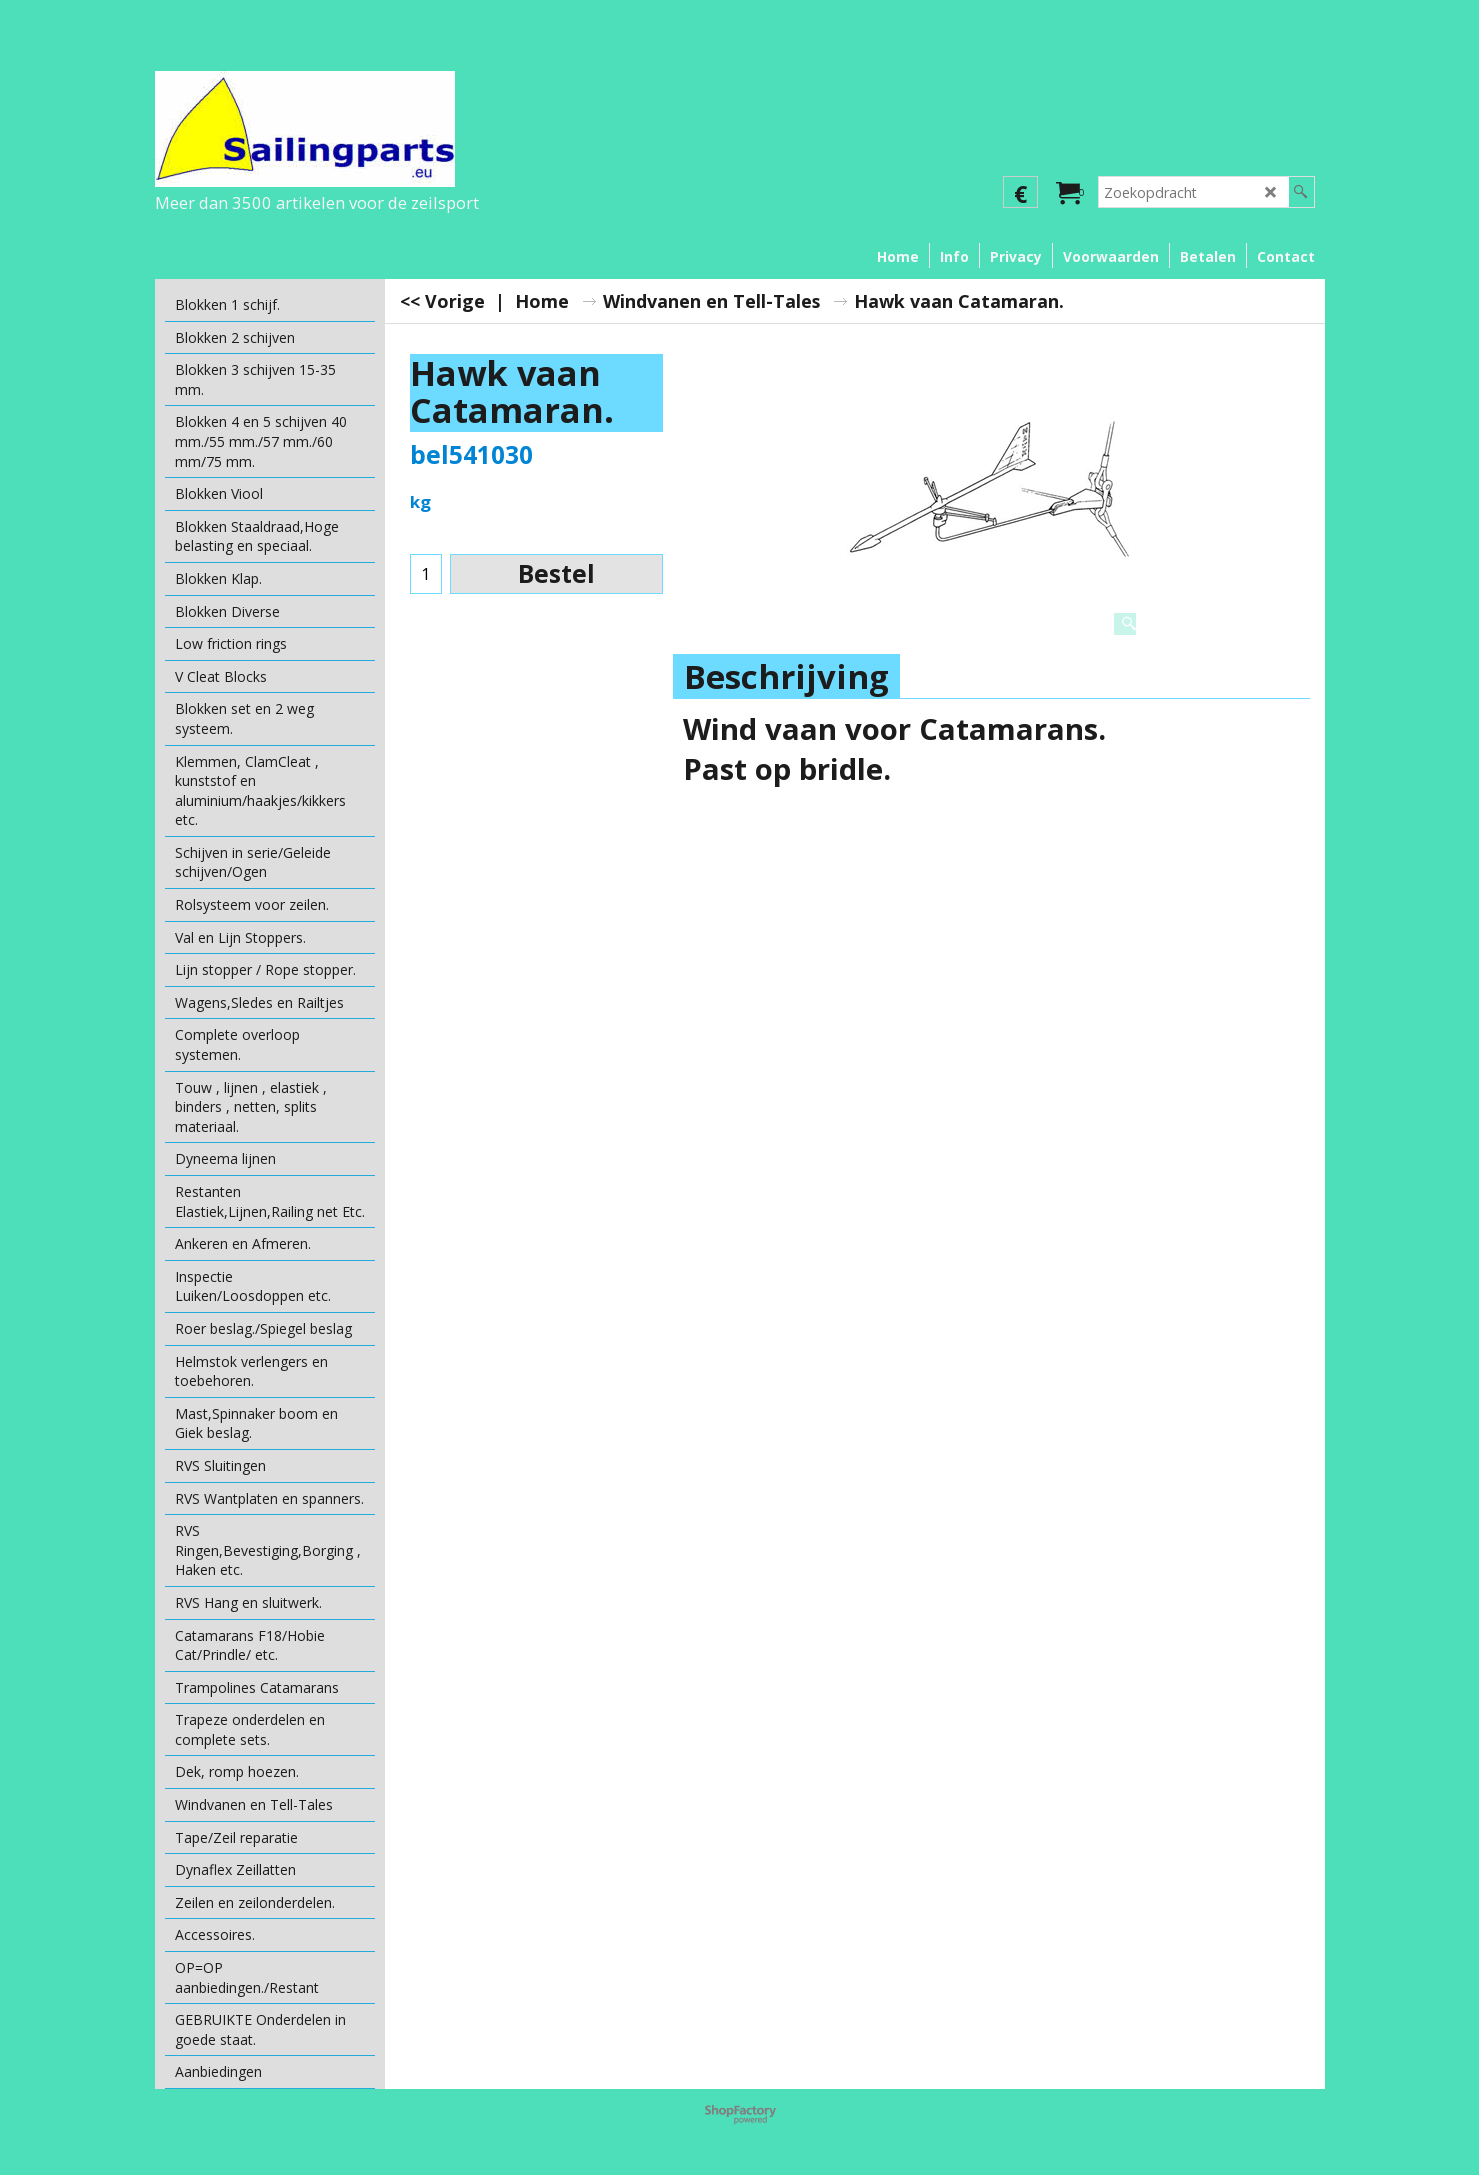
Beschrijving (786, 676)
